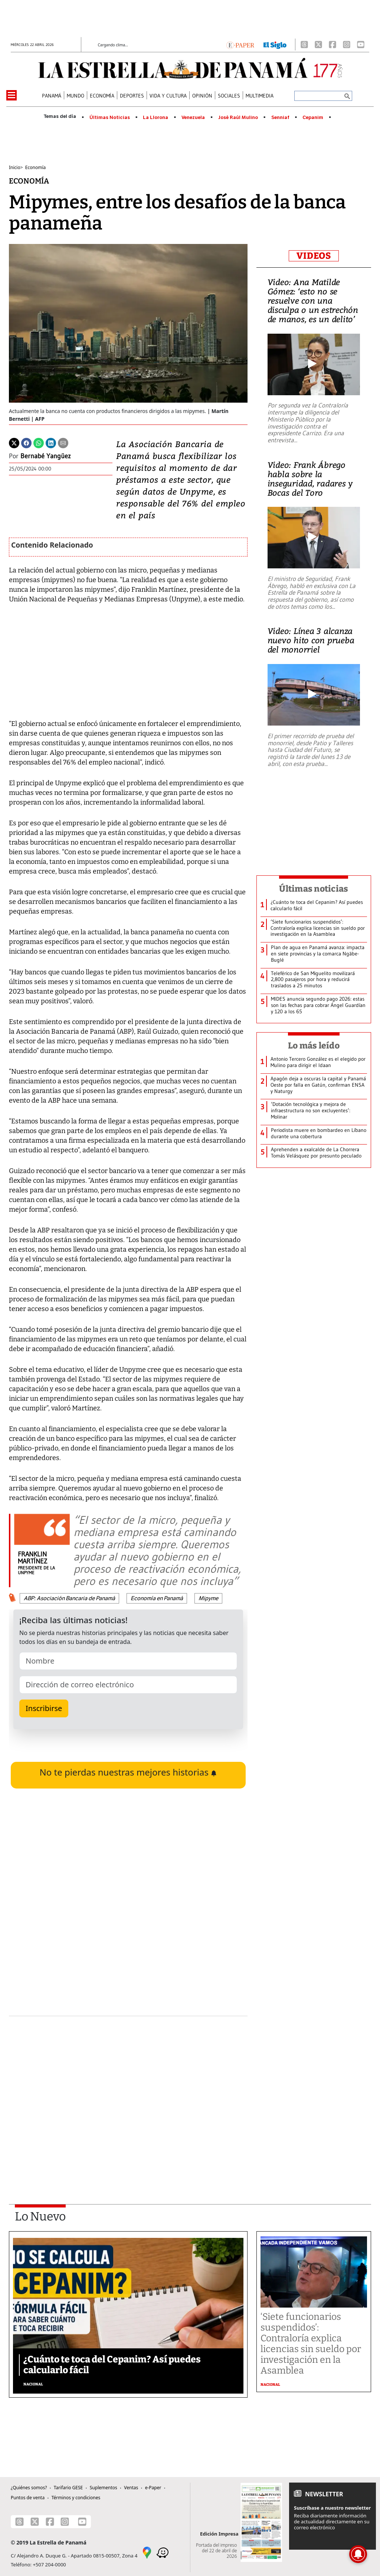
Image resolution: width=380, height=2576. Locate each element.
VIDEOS (314, 256)
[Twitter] (14, 442)
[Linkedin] (51, 442)
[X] (318, 44)
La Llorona (155, 117)
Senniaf (280, 117)
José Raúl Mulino (238, 117)
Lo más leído (314, 1045)
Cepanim (312, 117)
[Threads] (304, 44)
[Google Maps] (147, 2552)
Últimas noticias (313, 889)
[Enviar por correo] (63, 442)
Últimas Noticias (109, 117)
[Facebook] (332, 44)
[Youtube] (361, 44)
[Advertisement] (128, 2090)
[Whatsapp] (38, 442)
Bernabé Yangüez (45, 456)
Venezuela (193, 117)
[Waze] (162, 2552)
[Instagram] (347, 44)
